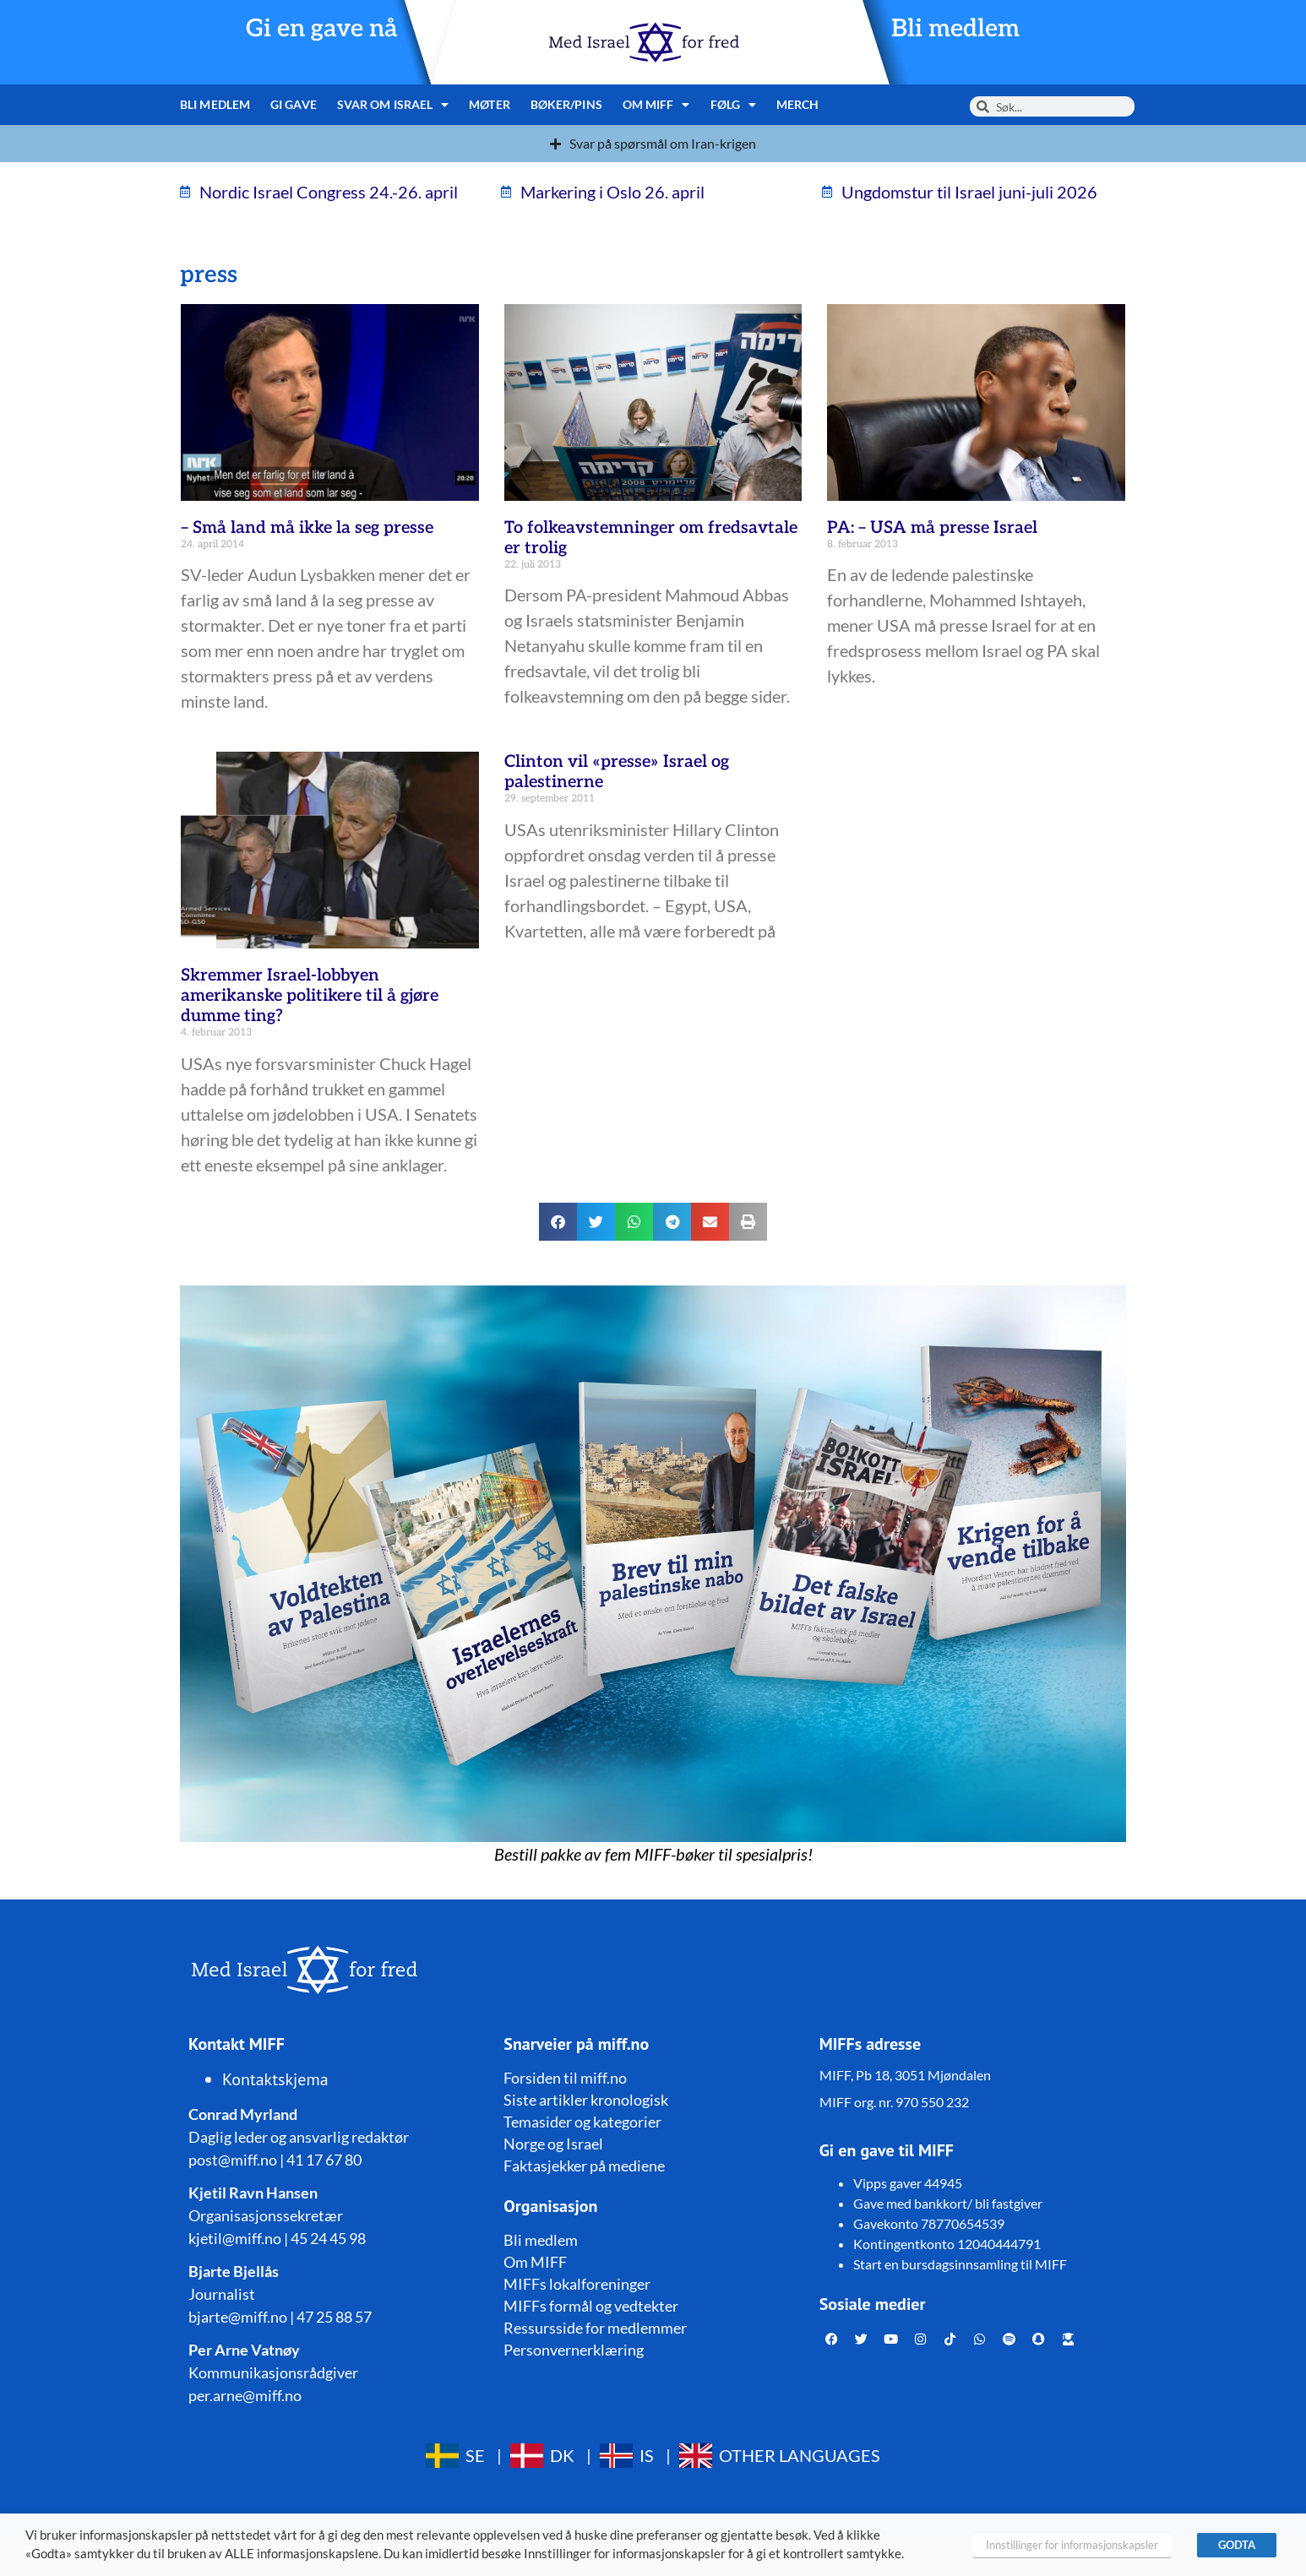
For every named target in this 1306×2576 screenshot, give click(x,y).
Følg (733, 104)
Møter (489, 104)
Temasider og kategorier (582, 2121)
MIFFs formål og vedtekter (590, 2305)
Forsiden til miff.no (565, 2077)
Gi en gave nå (322, 29)
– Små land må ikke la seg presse (307, 528)
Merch (797, 104)
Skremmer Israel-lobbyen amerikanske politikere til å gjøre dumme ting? (309, 995)
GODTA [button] (1236, 2545)
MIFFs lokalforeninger (576, 2283)
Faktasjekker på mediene (584, 2165)
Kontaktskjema (275, 2079)
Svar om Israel (393, 104)
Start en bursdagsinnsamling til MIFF (960, 2264)
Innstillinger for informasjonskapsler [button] (1072, 2545)
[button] (558, 1222)
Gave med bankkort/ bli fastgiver (947, 2203)
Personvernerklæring (573, 2349)
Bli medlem (955, 29)
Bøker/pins (566, 104)
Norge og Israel (553, 2143)
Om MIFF (656, 104)
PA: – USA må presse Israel (932, 528)
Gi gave (293, 104)
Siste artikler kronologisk (585, 2099)
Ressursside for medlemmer (595, 2327)
